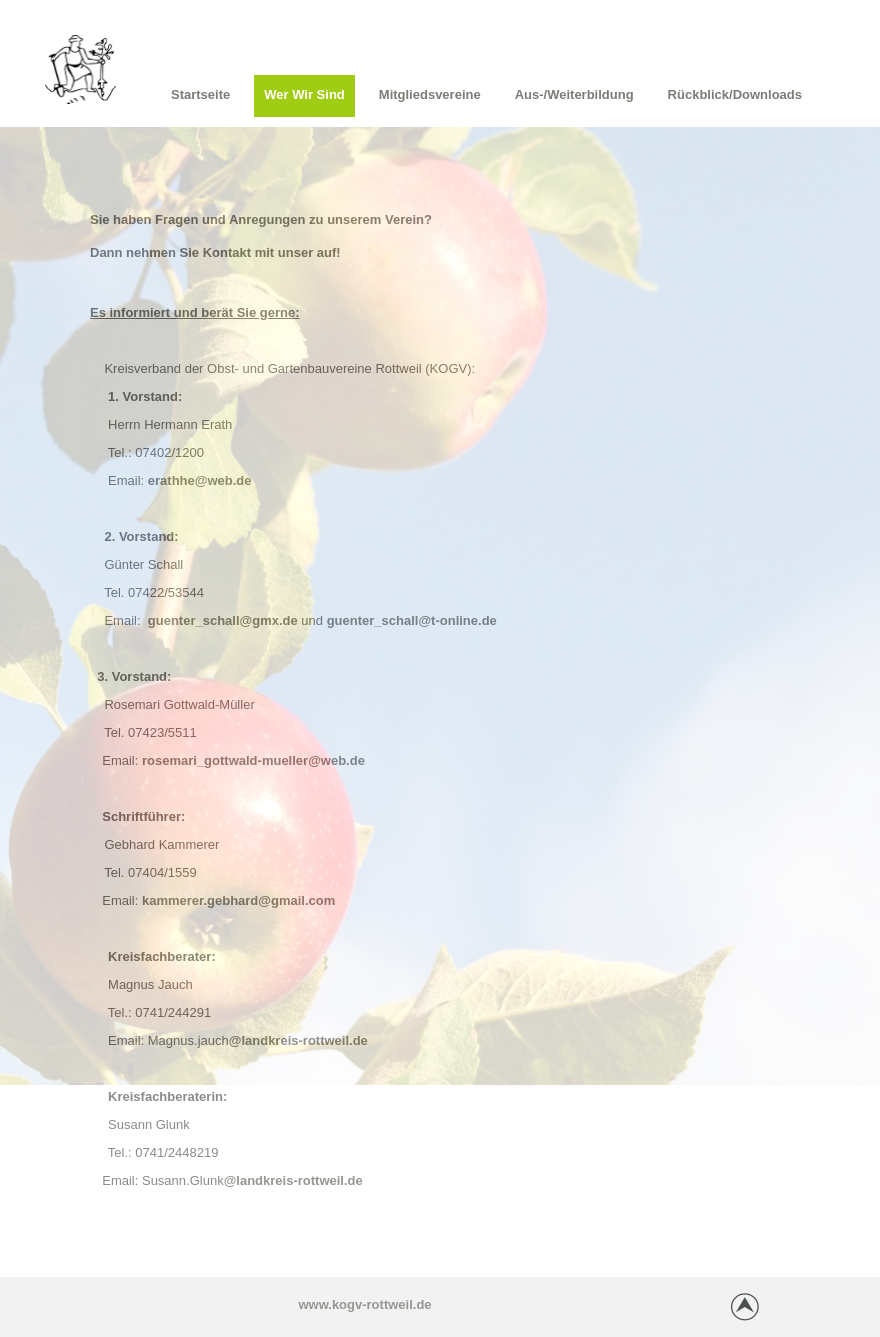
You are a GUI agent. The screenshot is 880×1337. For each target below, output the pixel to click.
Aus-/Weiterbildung (574, 94)
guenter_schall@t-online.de (412, 620)
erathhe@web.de (200, 480)
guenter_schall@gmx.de (223, 620)
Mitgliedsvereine (430, 94)
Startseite (200, 94)
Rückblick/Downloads (735, 94)
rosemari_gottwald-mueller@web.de (253, 760)
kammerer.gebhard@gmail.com (238, 900)
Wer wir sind (304, 94)
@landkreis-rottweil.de (298, 1040)
